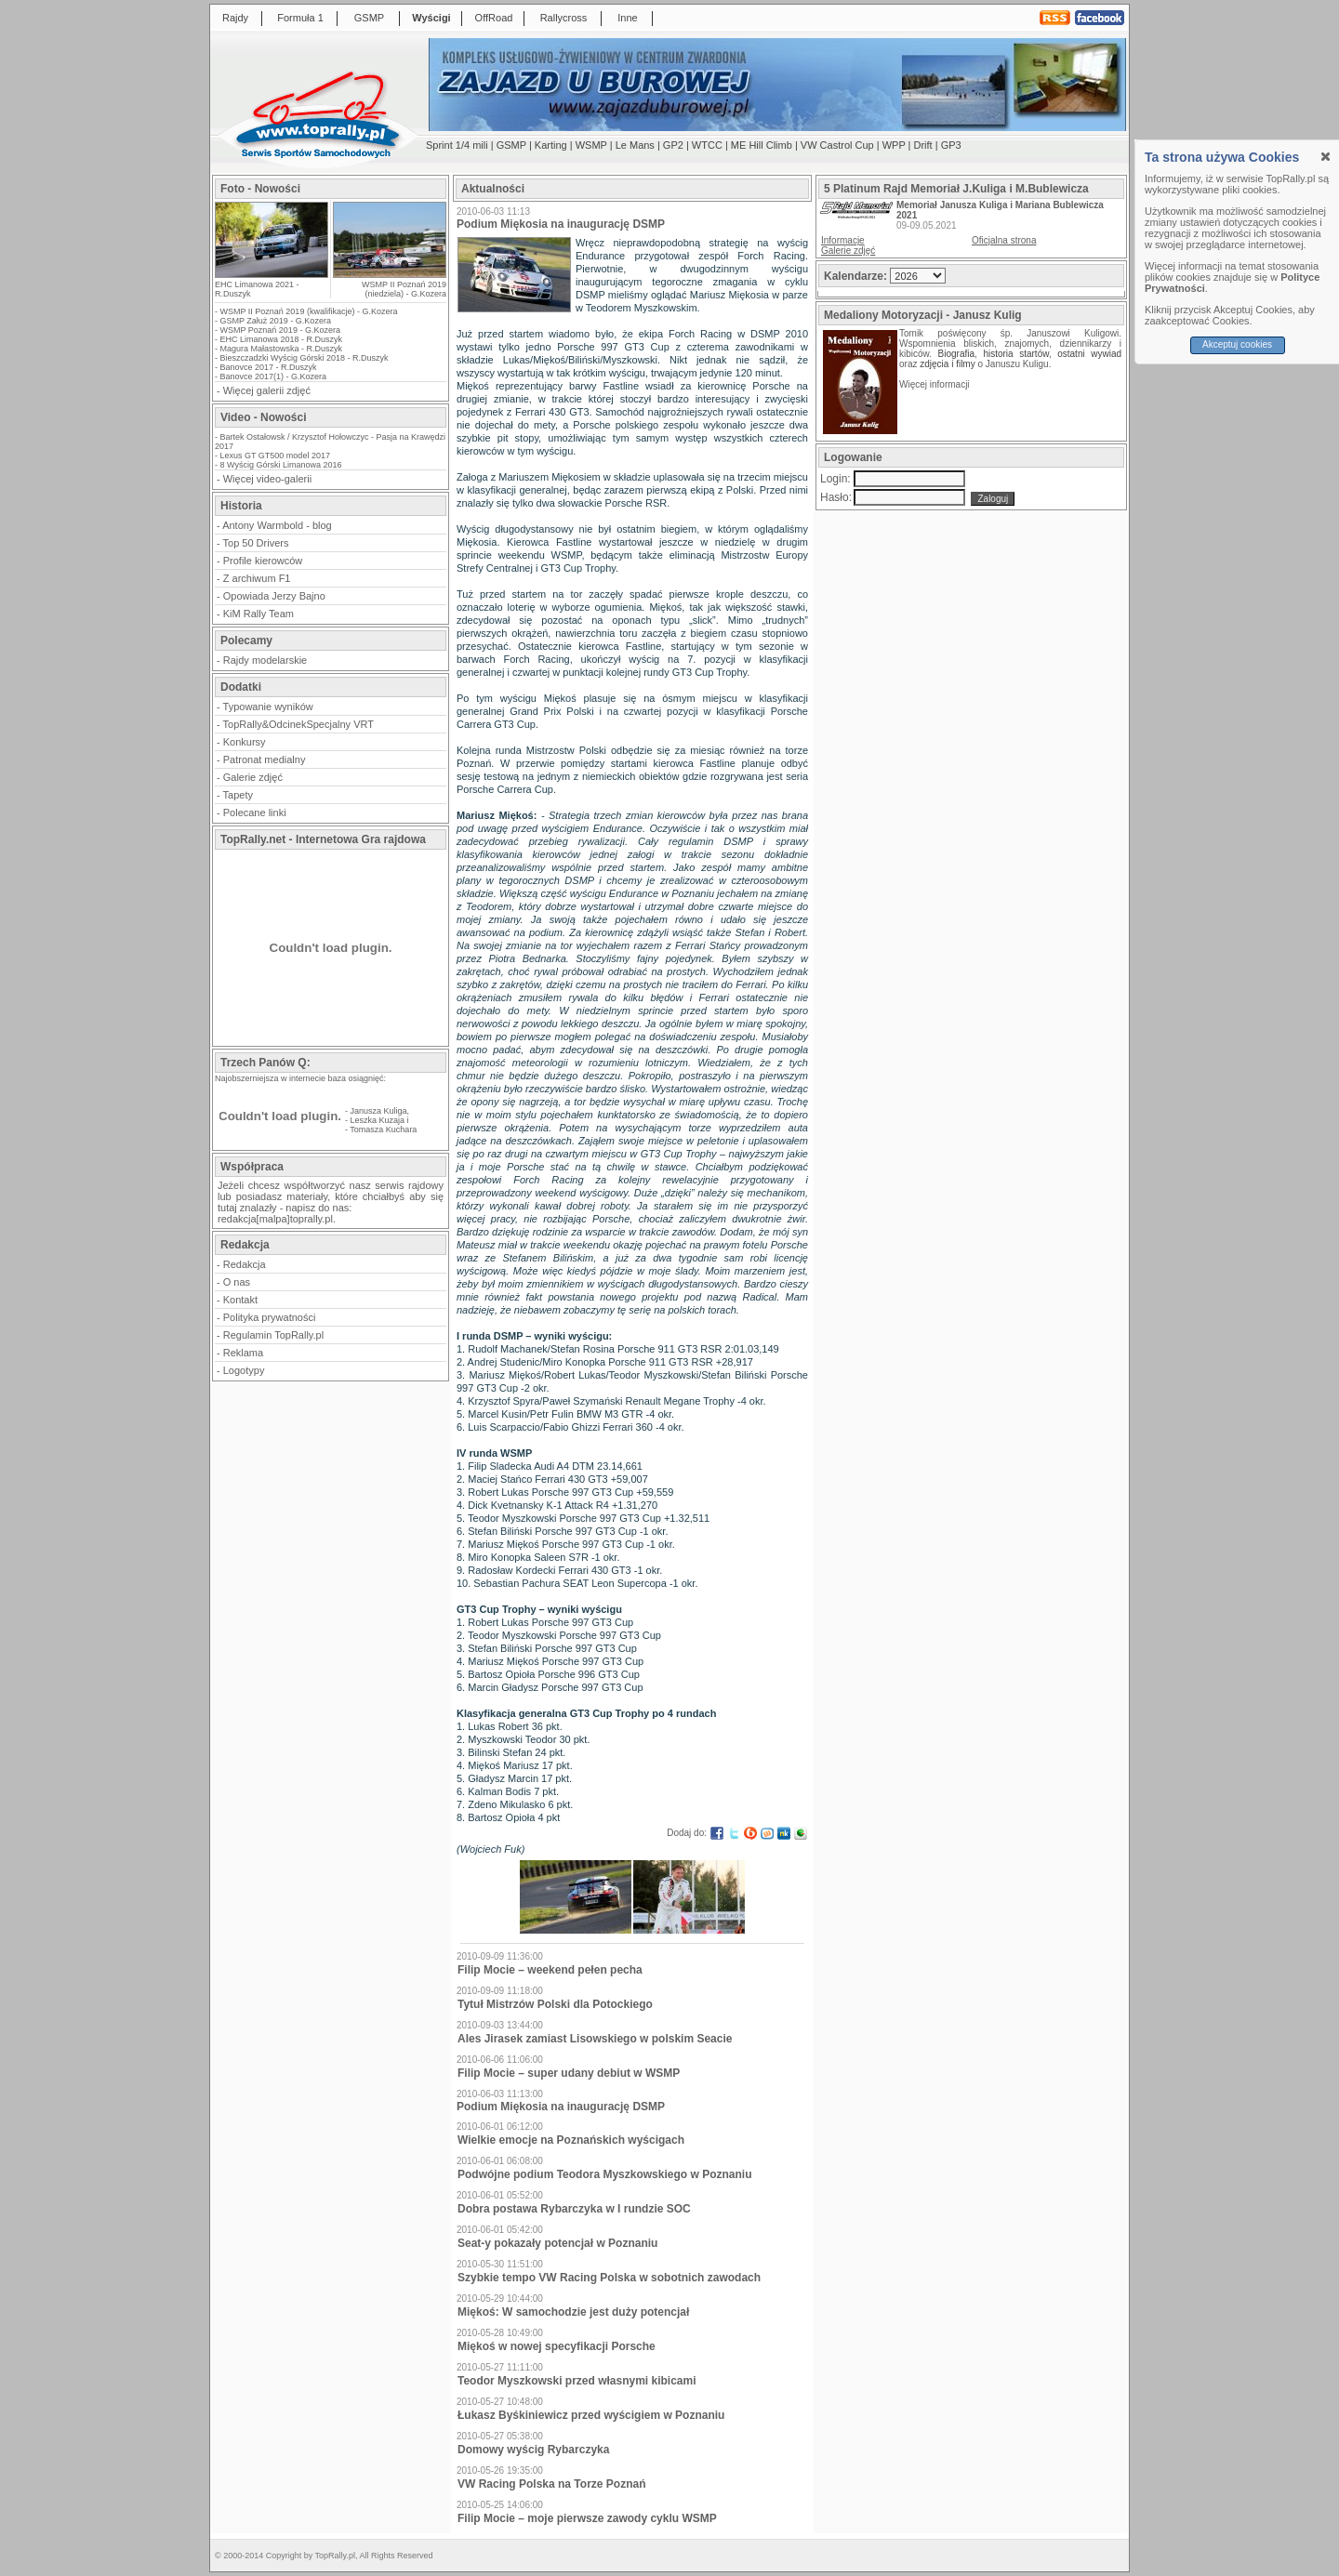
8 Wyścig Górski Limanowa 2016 (281, 464)
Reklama (243, 1352)
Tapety (238, 794)
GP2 (673, 145)
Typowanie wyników (268, 706)
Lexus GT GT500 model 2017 (275, 455)
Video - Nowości (263, 417)
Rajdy (235, 17)
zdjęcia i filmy (947, 364)
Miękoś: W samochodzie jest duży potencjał (573, 2311)
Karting (551, 145)
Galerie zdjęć (253, 777)
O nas (236, 1282)
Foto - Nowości (260, 188)
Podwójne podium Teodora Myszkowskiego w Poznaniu (604, 2174)
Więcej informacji (935, 384)
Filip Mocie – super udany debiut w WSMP (568, 2073)
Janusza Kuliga (379, 1111)
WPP (894, 145)
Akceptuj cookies (1237, 344)
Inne (627, 17)
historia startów (1015, 354)
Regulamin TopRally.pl (273, 1335)
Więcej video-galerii (267, 478)
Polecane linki (254, 812)
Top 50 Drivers (256, 542)
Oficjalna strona (1004, 240)
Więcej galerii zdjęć (267, 390)
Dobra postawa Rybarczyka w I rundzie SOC (574, 2208)
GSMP (369, 17)
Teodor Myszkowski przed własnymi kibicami (576, 2380)
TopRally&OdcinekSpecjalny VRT (298, 724)
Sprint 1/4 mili (457, 145)
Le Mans (635, 145)
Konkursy (244, 741)
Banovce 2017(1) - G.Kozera (273, 376)
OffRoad (494, 17)
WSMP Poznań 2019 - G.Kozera (280, 330)
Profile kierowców (263, 560)
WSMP (591, 145)
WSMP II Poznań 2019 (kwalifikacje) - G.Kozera (309, 311)
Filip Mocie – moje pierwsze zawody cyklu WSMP (587, 2518)
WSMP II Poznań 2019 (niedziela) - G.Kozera (404, 289)
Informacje (843, 240)
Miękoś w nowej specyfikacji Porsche (556, 2346)
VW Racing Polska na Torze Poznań (551, 2483)
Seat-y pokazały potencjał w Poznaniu (557, 2243)
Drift (923, 145)
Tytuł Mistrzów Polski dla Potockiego (555, 2004)
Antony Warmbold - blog (277, 525)
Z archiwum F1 (257, 578)
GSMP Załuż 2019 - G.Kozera (275, 320)
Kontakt (240, 1299)
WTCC (707, 145)
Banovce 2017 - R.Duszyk (268, 367)
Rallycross (564, 17)
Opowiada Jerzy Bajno (274, 595)
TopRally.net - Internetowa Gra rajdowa (323, 839)
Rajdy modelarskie (265, 660)
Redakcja (244, 1264)
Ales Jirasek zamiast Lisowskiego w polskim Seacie (594, 2038)
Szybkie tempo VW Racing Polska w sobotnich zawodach (609, 2277)
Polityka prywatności (269, 1317)
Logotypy (244, 1370)
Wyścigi (431, 17)
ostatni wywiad (1089, 354)
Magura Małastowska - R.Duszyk (281, 348)
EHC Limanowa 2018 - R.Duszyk (281, 339)
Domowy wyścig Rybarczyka (533, 2449)
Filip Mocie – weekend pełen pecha (550, 1969)
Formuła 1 (300, 17)
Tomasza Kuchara (383, 1129)
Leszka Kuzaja (378, 1120)
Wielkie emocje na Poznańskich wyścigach (570, 2140)
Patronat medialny (264, 759)
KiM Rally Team (258, 613)
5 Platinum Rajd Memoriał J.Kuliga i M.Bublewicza (956, 188)
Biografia (956, 354)
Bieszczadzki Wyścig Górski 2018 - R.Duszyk (304, 358)
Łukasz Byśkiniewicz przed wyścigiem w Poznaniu (590, 2415)
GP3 (951, 145)
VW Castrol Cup (837, 145)
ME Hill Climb (761, 145)
